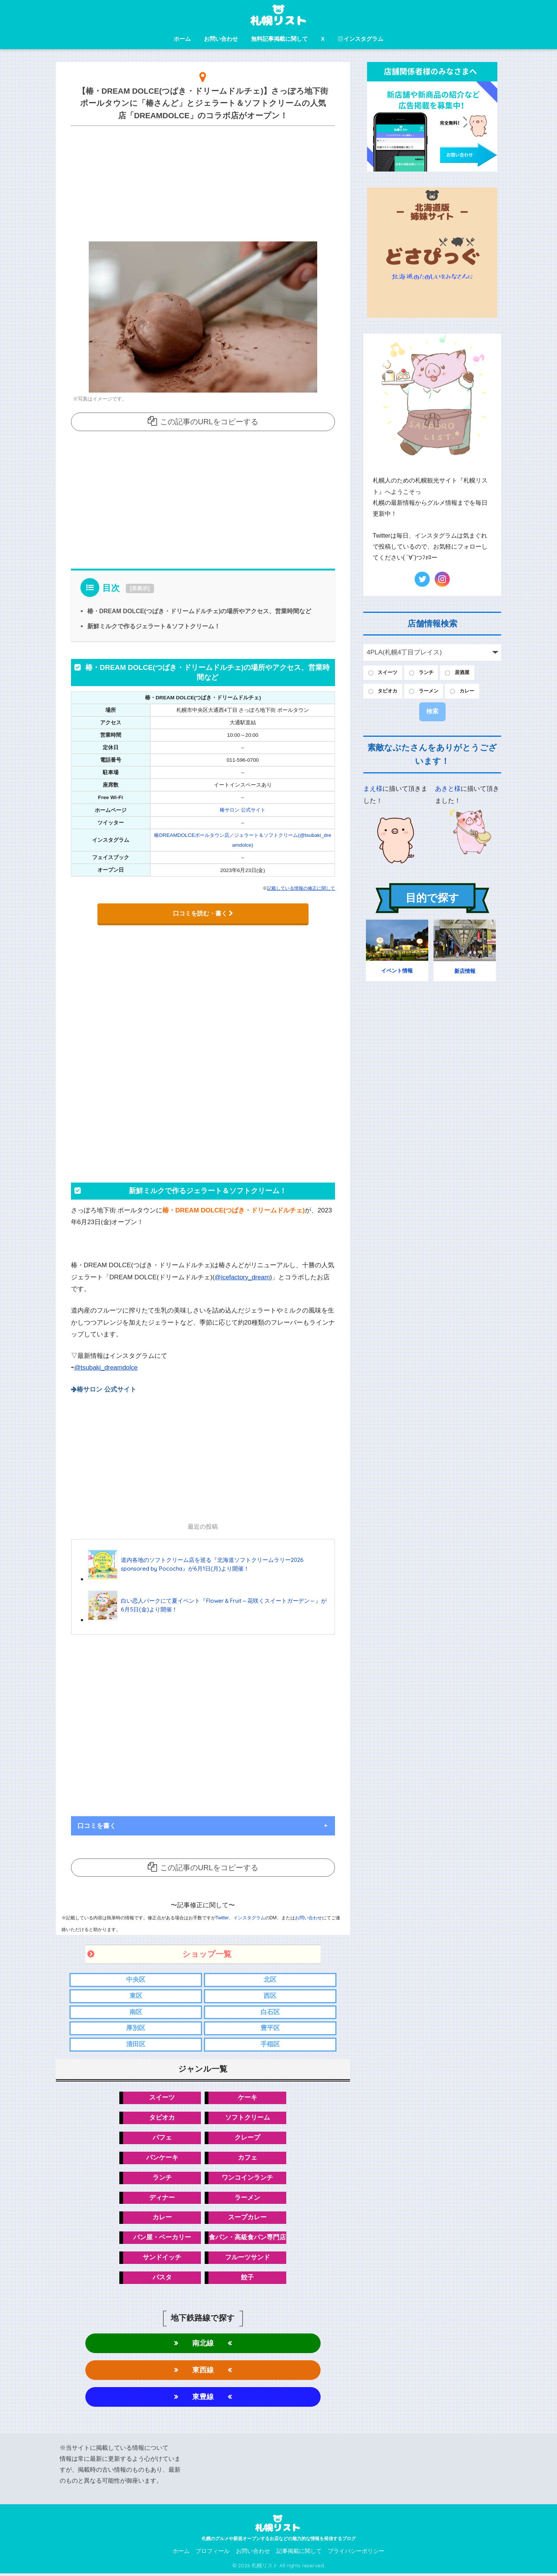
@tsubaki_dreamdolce (106, 1366)
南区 (136, 2011)
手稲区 (270, 2044)
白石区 (270, 2011)
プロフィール (213, 2554)
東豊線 (203, 2399)
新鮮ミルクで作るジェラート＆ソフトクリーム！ (153, 626)
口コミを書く (96, 1824)
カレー (162, 2218)
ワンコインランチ (247, 2178)
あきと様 (448, 790)
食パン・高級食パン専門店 (247, 2238)
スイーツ (162, 2097)
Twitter (222, 1916)
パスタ (162, 2278)
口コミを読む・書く (203, 912)
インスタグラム (360, 39)
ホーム (182, 39)
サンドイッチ (162, 2258)
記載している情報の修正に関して (301, 887)
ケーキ (247, 2097)
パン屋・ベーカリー (162, 2238)
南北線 (203, 2345)
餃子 (247, 2278)
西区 (270, 1995)
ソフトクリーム (247, 2117)
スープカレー (247, 2218)
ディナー (162, 2198)
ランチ (162, 2178)
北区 (270, 1978)
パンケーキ (162, 2158)
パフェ (162, 2138)
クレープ (247, 2138)
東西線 (203, 2372)
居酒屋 (469, 673)
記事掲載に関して (299, 2554)
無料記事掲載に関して (279, 39)
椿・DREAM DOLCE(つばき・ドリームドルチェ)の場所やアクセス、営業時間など (199, 611)
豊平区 (270, 2027)
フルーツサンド (247, 2258)
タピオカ (162, 2117)
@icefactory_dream (242, 1276)
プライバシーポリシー (356, 2554)
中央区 (135, 1978)
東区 (136, 1995)
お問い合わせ (221, 39)
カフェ (247, 2158)
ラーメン (247, 2198)
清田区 (135, 2044)
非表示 (140, 588)
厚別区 (135, 2027)
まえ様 (373, 790)
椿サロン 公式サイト (242, 810)
